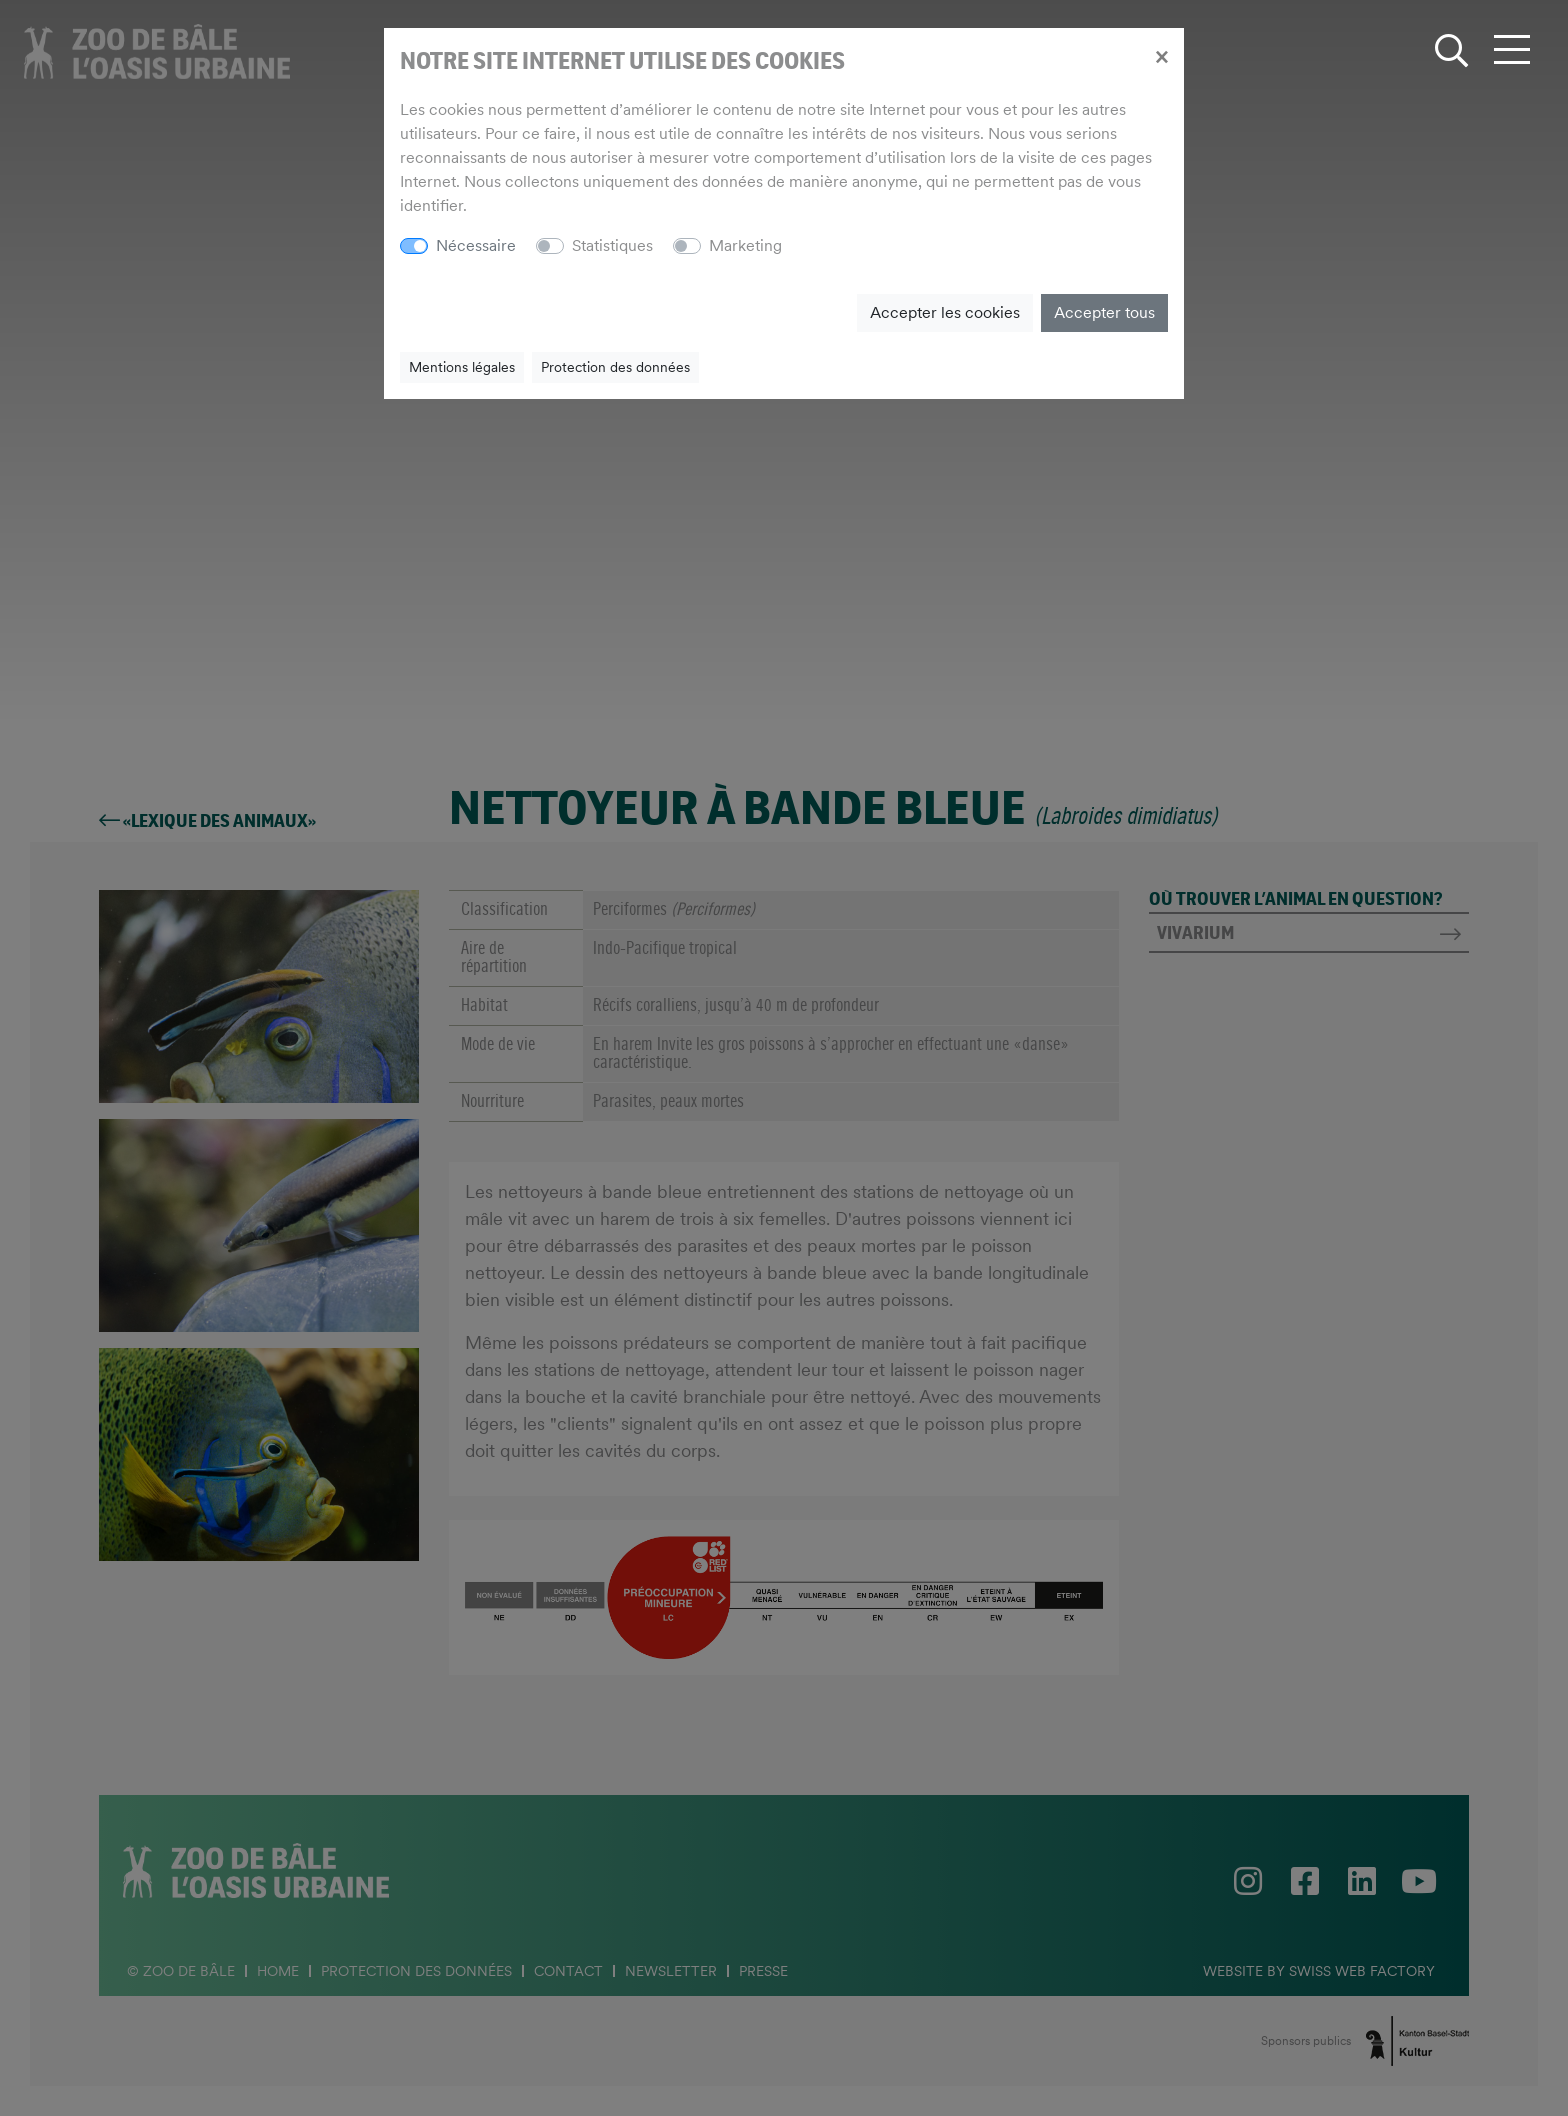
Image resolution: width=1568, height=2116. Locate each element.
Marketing (745, 245)
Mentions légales (462, 367)
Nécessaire (476, 245)
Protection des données (615, 367)
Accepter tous (1104, 312)
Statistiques (612, 245)
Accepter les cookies (945, 312)
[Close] (1161, 56)
